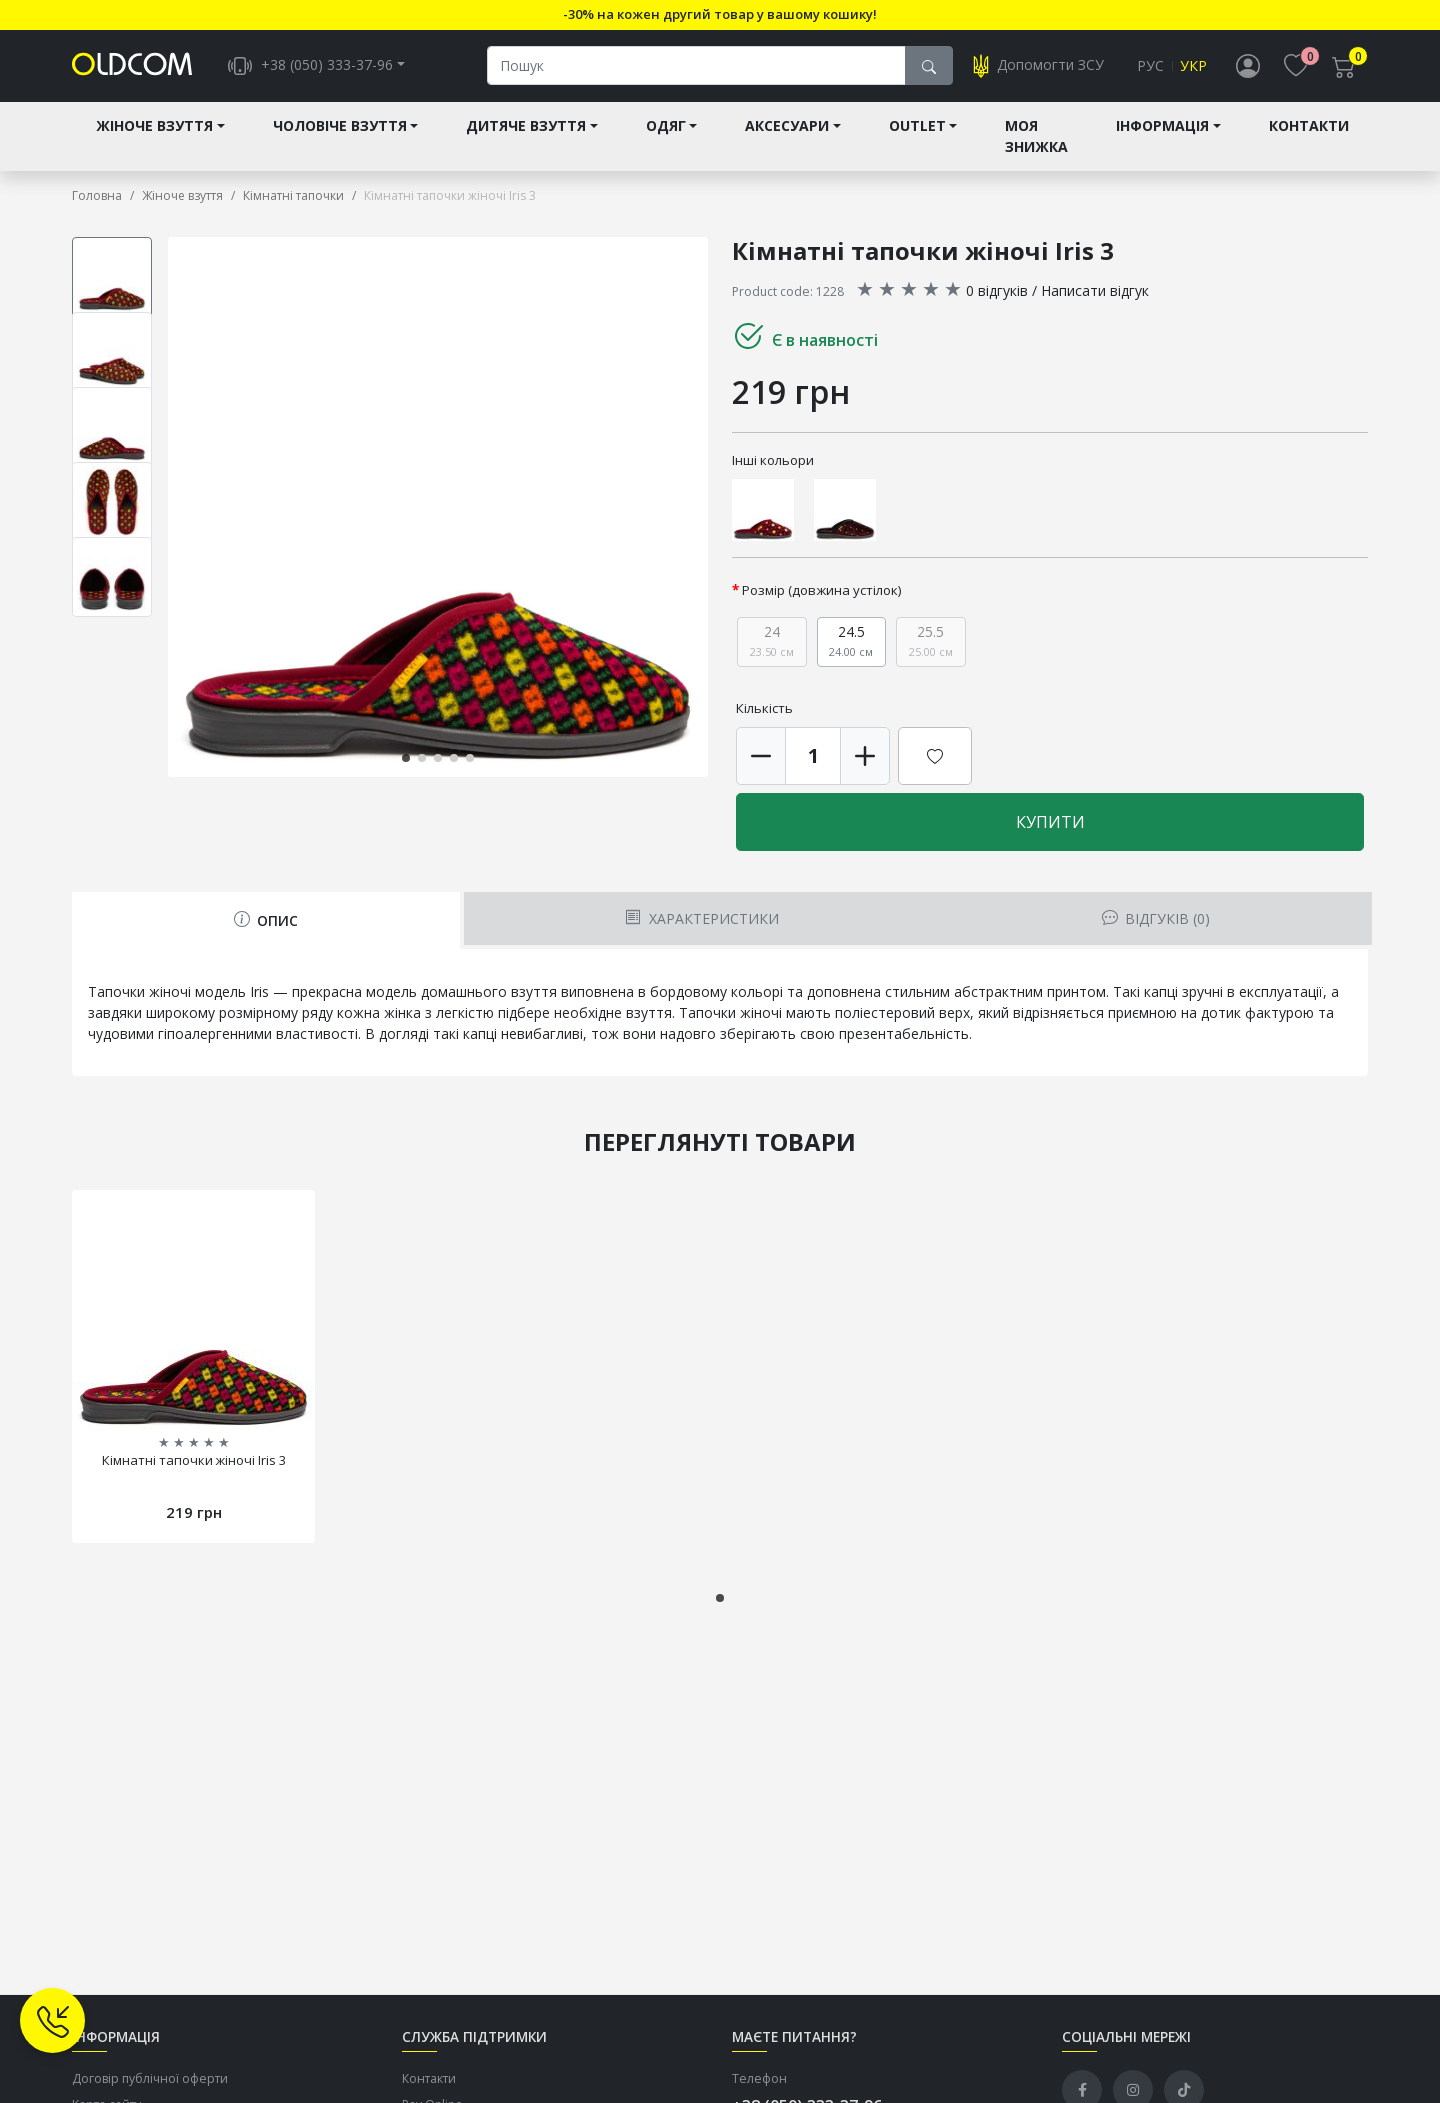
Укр (1193, 66)
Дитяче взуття (526, 126)
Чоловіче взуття (340, 126)
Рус (1150, 66)
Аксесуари (787, 126)
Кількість (764, 708)
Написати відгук (1095, 290)
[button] (406, 758)
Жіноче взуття (154, 126)
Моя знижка (1036, 137)
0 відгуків (997, 290)
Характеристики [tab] (701, 918)
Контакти (1309, 126)
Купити (1050, 822)
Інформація (1162, 126)
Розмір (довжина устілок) (822, 590)
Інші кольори (773, 460)
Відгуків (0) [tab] (1156, 918)
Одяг (666, 126)
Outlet (917, 126)
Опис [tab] (266, 920)
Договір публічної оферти (150, 2078)
